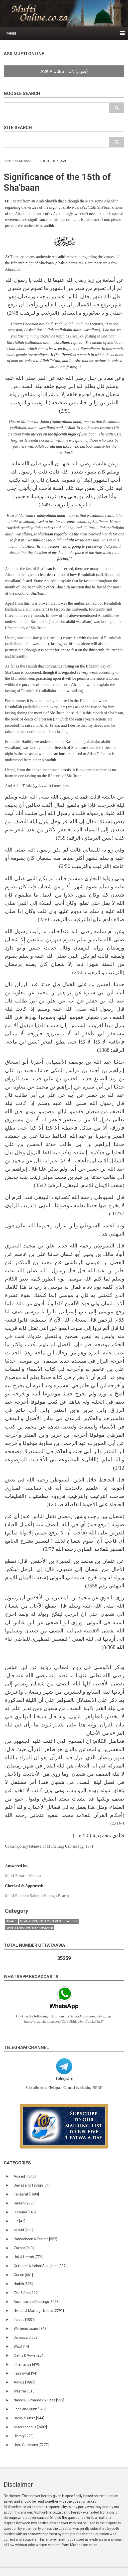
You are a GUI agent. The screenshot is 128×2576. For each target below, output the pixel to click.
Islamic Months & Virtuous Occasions (48, 1921)
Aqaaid (11, 1921)
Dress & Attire (29, 2418)
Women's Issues (30, 2329)
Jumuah (25, 2212)
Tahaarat (26, 2194)
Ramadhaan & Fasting (35, 2239)
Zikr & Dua (26, 2293)
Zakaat (24, 2248)
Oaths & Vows (29, 2355)
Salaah (24, 2203)
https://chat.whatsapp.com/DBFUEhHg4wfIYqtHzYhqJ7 (64, 2021)
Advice (24, 2382)
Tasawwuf (25, 2373)
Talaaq (24, 2320)
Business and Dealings (37, 2302)
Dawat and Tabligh (32, 2185)
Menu (11, 33)
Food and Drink (30, 2409)
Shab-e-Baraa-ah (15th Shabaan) (29, 1927)
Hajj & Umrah (28, 2257)
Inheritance (27, 2364)
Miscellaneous (30, 2427)
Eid (19, 2221)
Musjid (23, 2230)
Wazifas (24, 2391)
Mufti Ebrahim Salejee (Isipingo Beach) (37, 1896)
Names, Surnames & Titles (39, 2400)
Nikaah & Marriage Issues (39, 2311)
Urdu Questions (31, 2445)
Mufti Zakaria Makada (23, 1876)
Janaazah (26, 2337)
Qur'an (23, 2275)
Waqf (21, 2346)
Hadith (23, 2284)
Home (7, 161)
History (23, 2436)
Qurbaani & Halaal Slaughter (40, 2266)
